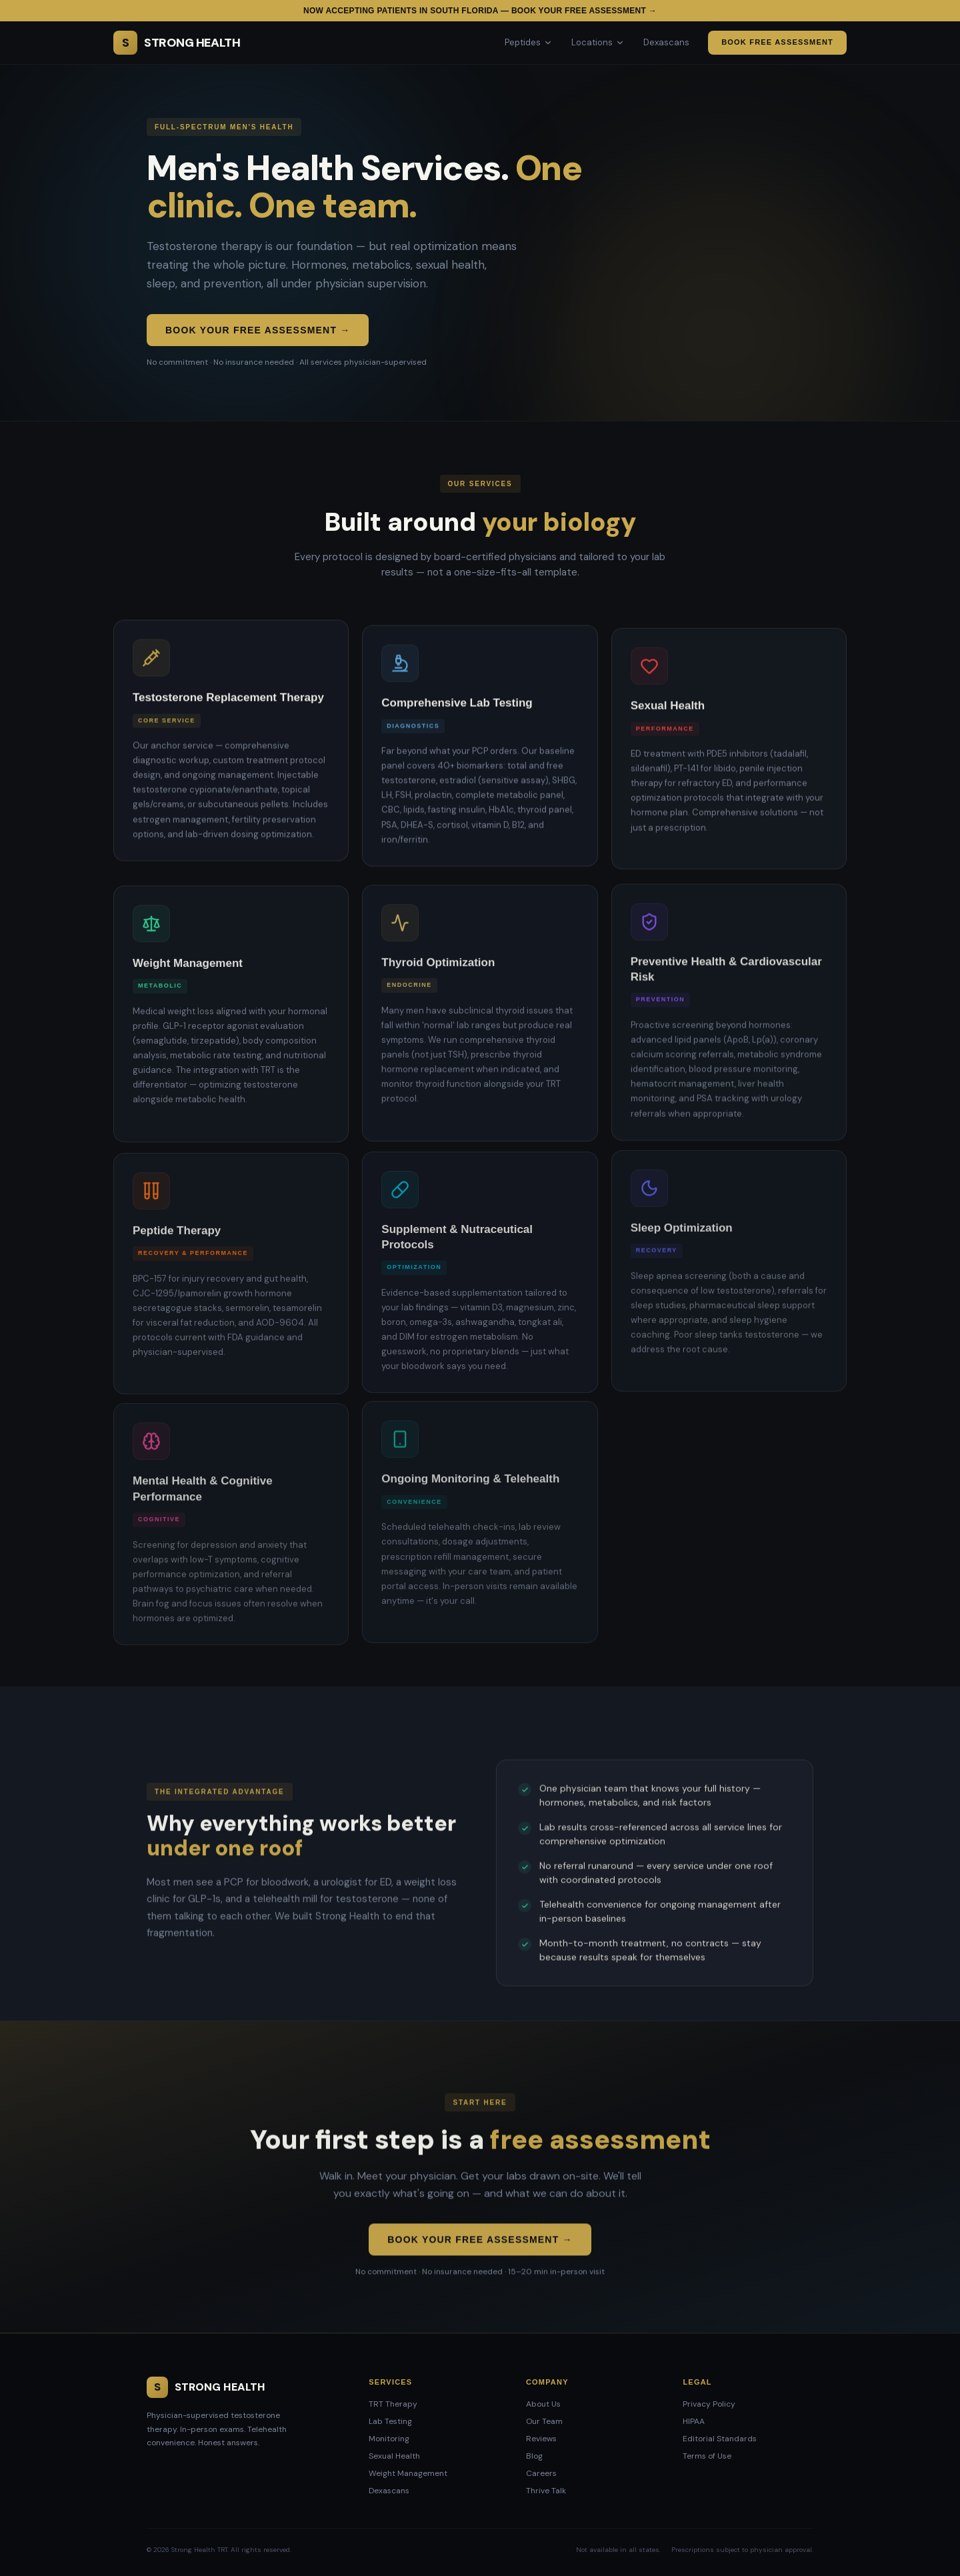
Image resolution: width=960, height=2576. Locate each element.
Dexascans (666, 42)
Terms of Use (707, 2456)
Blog (534, 2456)
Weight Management (408, 2473)
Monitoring (389, 2438)
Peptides (529, 42)
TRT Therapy (393, 2404)
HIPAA (694, 2421)
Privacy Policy (709, 2404)
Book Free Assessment (777, 42)
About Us (543, 2404)
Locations (598, 42)
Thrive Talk (546, 2490)
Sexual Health (394, 2456)
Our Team (544, 2421)
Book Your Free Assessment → (257, 330)
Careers (541, 2473)
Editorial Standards (720, 2438)
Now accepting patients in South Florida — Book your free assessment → (480, 10)
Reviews (541, 2438)
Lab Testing (390, 2421)
